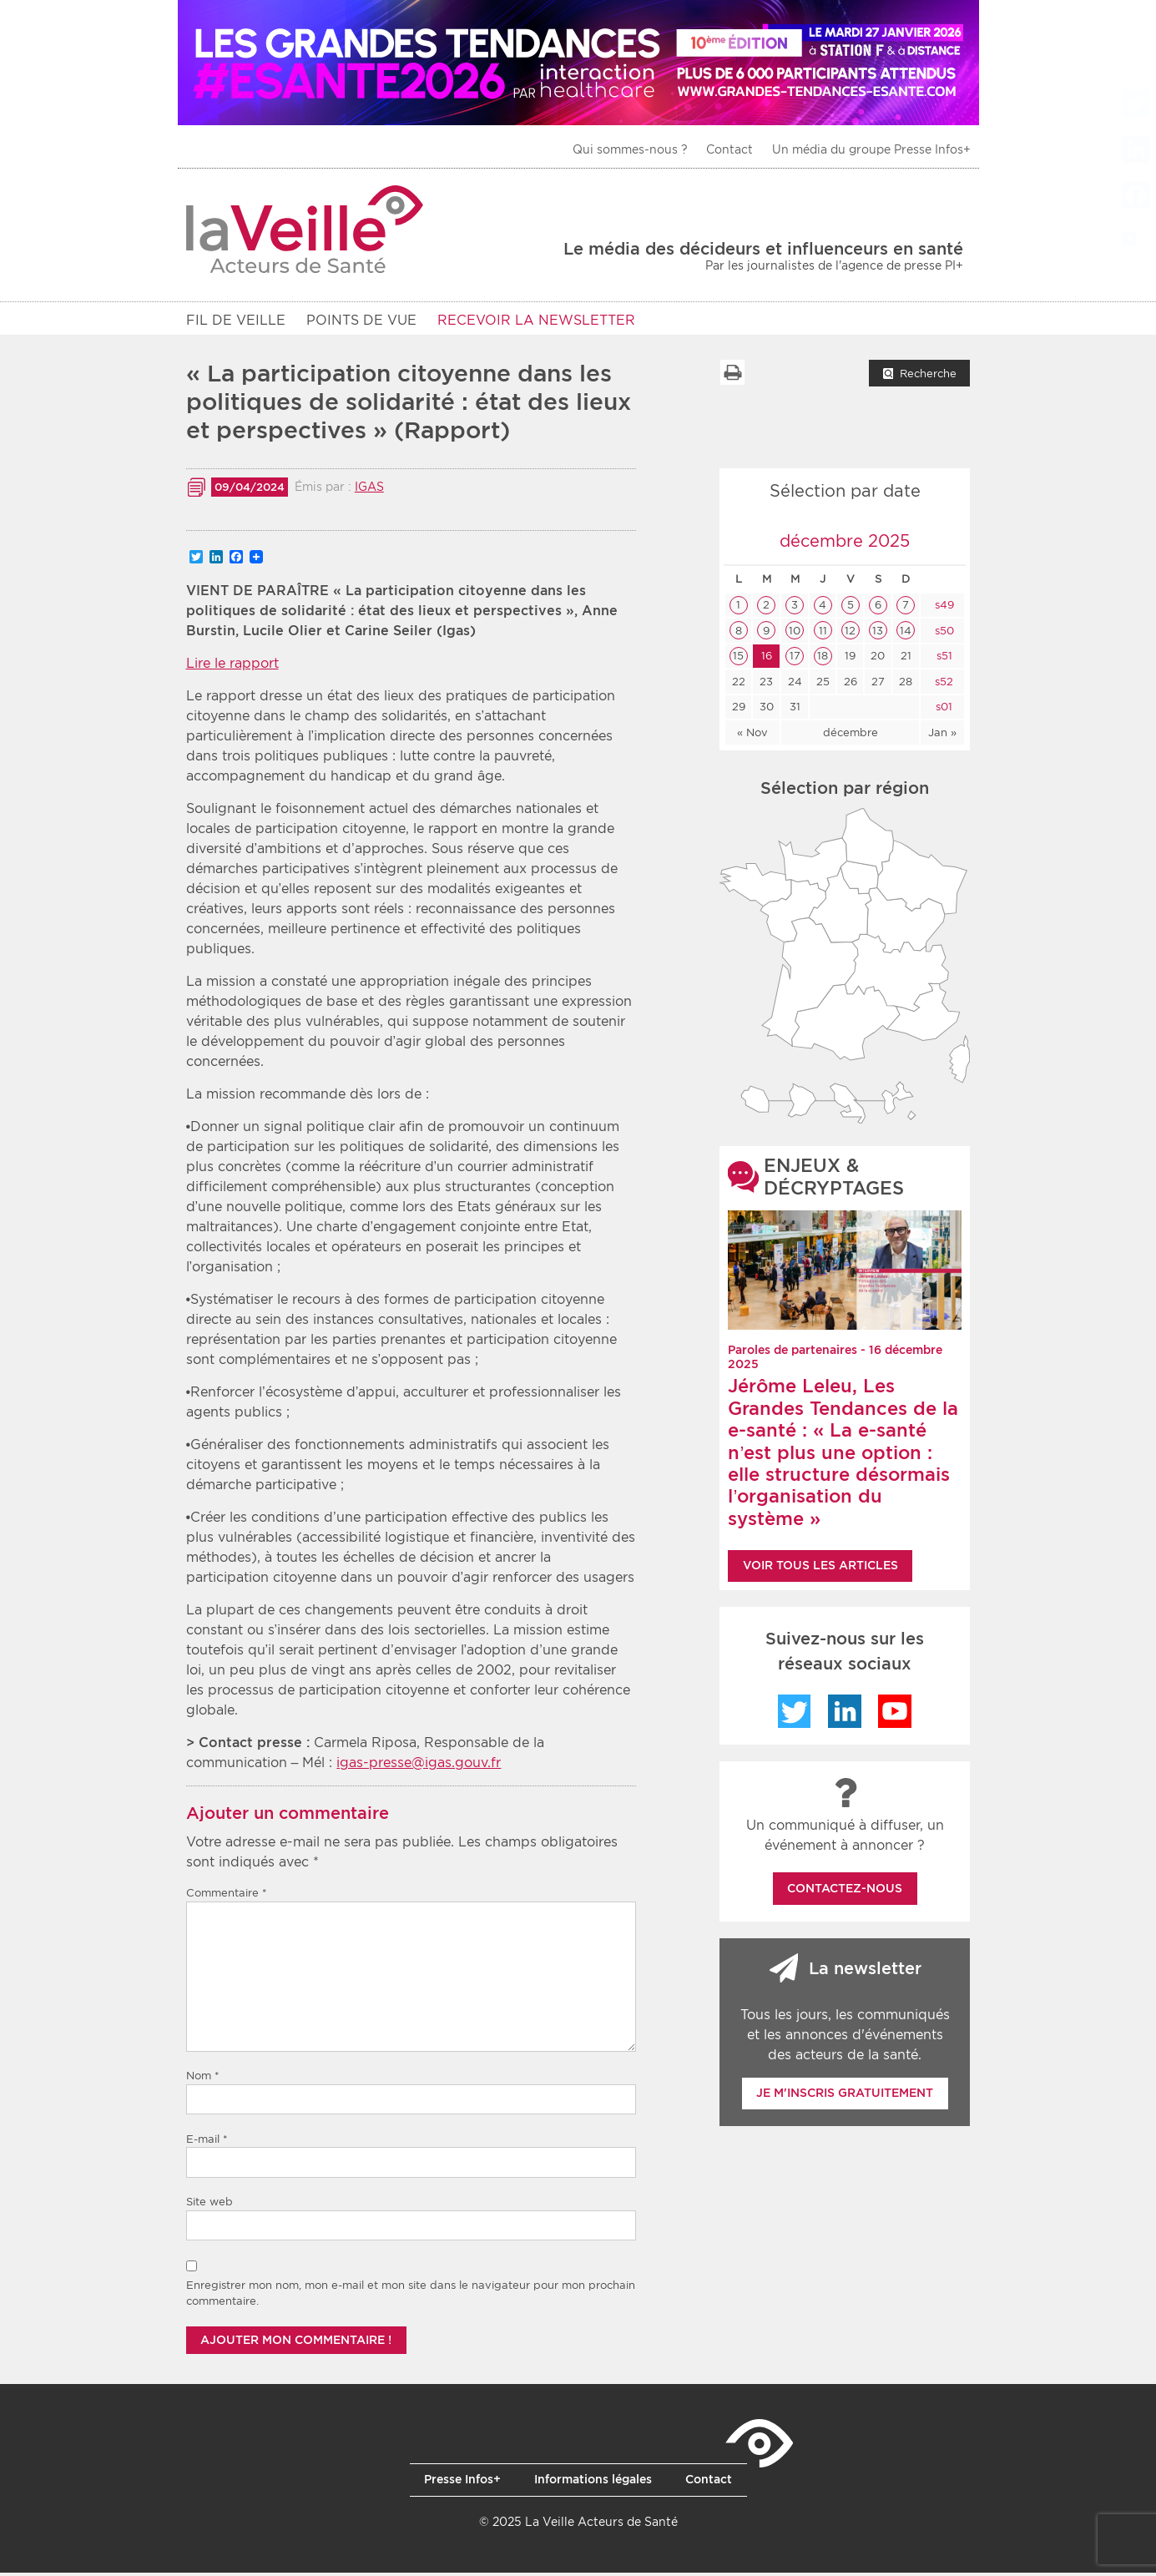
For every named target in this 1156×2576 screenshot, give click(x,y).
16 (766, 659)
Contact (729, 149)
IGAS (369, 490)
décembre (850, 736)
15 (738, 659)
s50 (942, 634)
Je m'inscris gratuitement (844, 2096)
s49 (942, 608)
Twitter (794, 1714)
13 (877, 634)
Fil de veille (235, 320)
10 (794, 634)
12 (850, 634)
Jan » (942, 736)
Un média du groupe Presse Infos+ (871, 149)
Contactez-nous (844, 1891)
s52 (942, 685)
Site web (209, 2205)
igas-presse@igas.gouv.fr (418, 1766)
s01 (942, 710)
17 (795, 659)
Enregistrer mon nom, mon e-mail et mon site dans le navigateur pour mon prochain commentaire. (410, 2296)
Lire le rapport (232, 666)
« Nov (752, 736)
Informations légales (593, 2482)
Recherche (928, 377)
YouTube (894, 1714)
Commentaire (226, 1896)
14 (905, 634)
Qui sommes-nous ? (630, 149)
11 (823, 634)
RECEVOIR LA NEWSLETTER (536, 320)
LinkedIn (844, 1714)
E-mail (207, 2142)
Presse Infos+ (462, 2482)
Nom (203, 2079)
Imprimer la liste (732, 375)
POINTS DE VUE (361, 320)
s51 (942, 659)
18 (822, 659)
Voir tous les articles (820, 1568)
